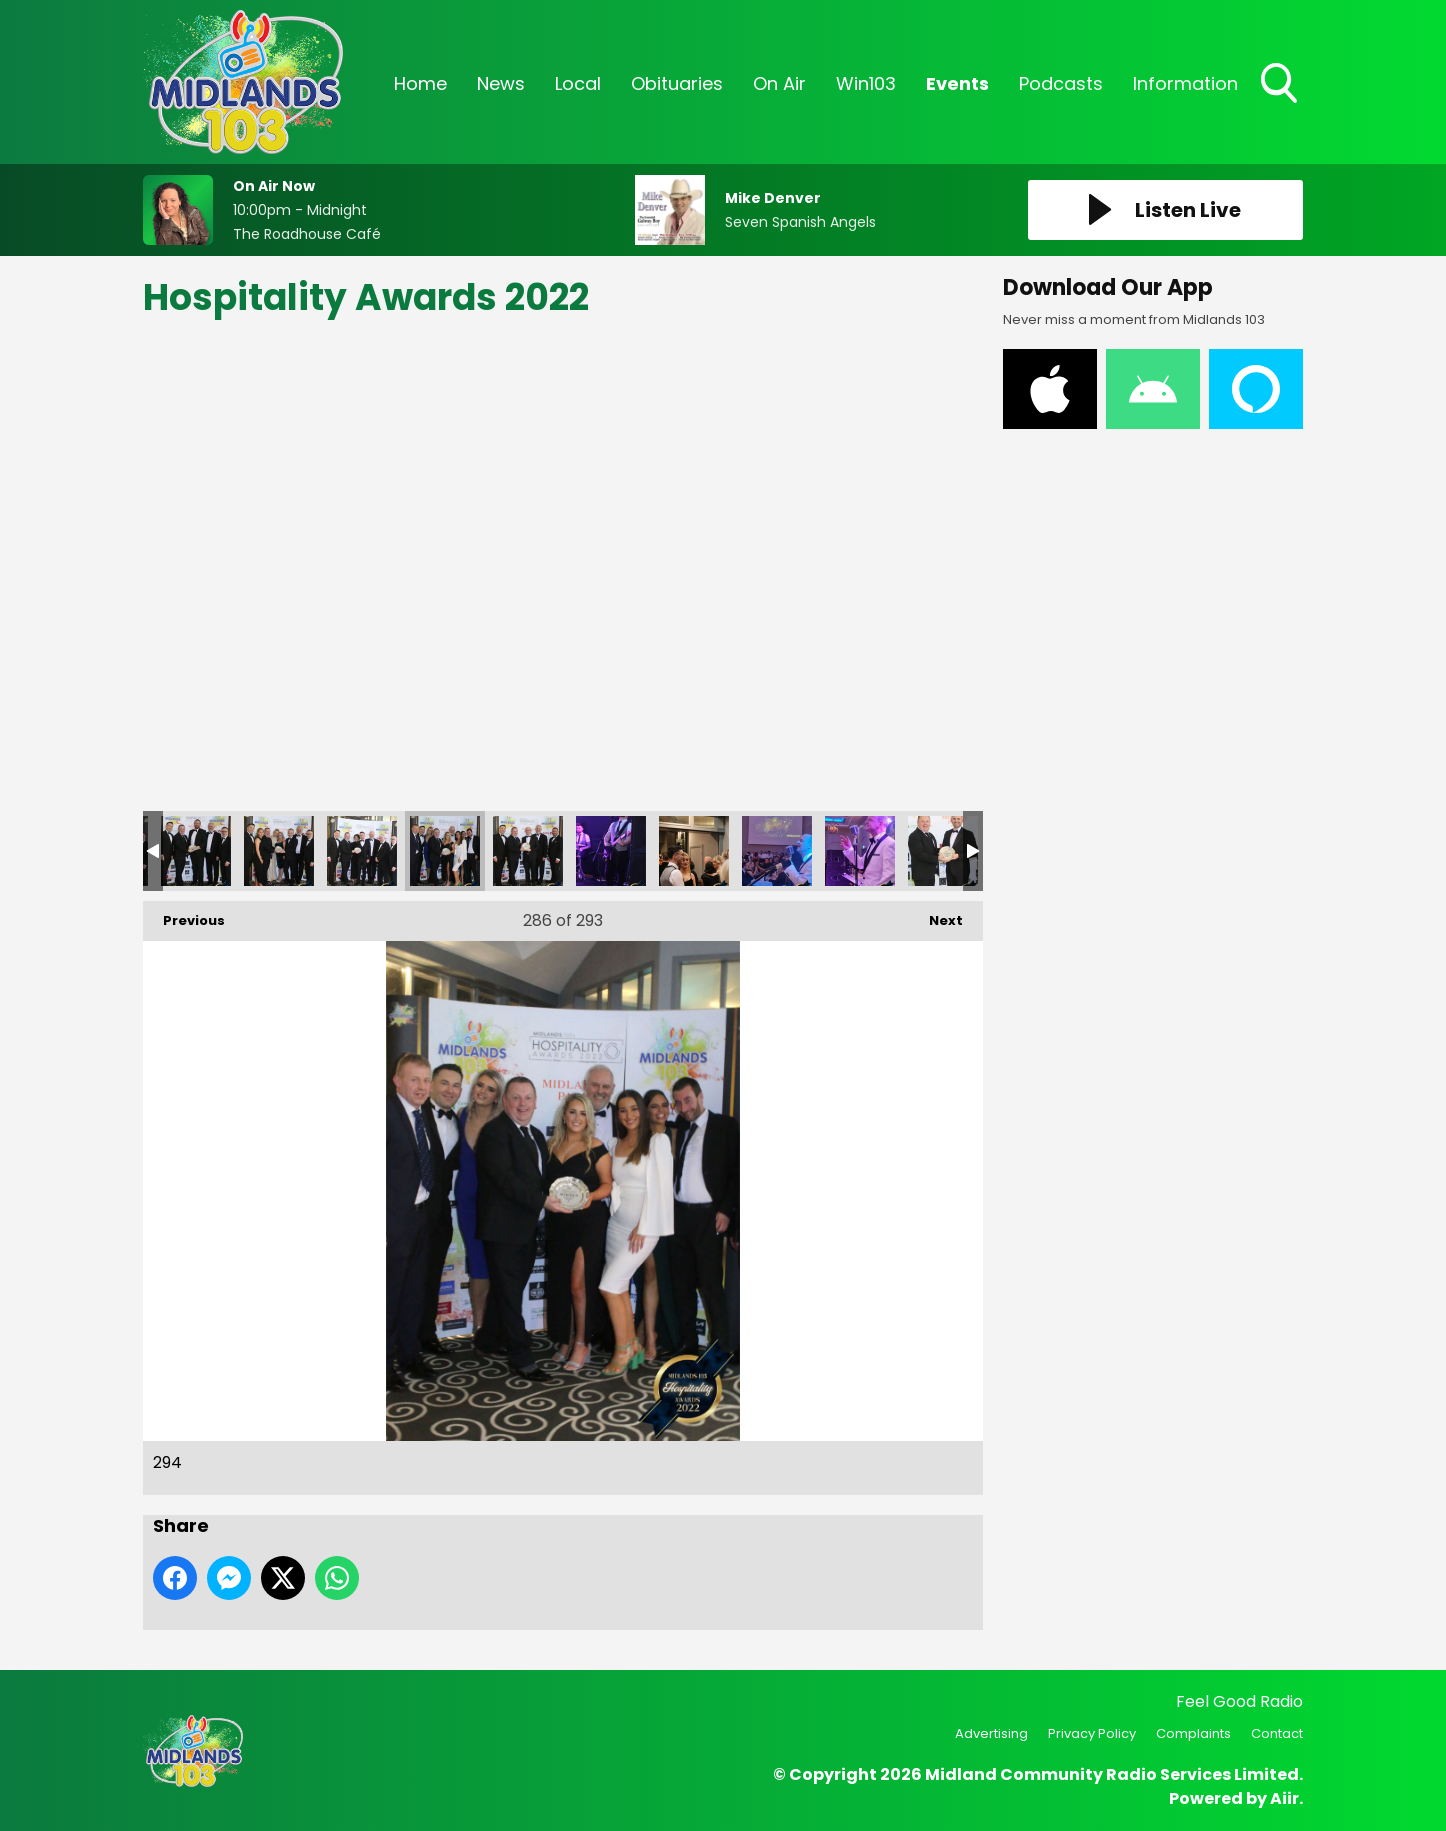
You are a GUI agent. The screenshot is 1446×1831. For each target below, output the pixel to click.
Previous (184, 915)
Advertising (991, 1733)
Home (420, 83)
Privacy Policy (1092, 1733)
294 (445, 851)
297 (694, 851)
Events (957, 83)
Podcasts (1061, 83)
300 (943, 851)
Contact (1277, 1733)
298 (777, 851)
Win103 (866, 83)
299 (860, 851)
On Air (779, 83)
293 (362, 851)
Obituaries (677, 83)
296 (611, 851)
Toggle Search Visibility (1281, 85)
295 (528, 851)
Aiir (1284, 1798)
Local (578, 83)
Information (1185, 83)
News (501, 83)
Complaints (1193, 1733)
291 (196, 851)
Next (936, 915)
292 (279, 851)
